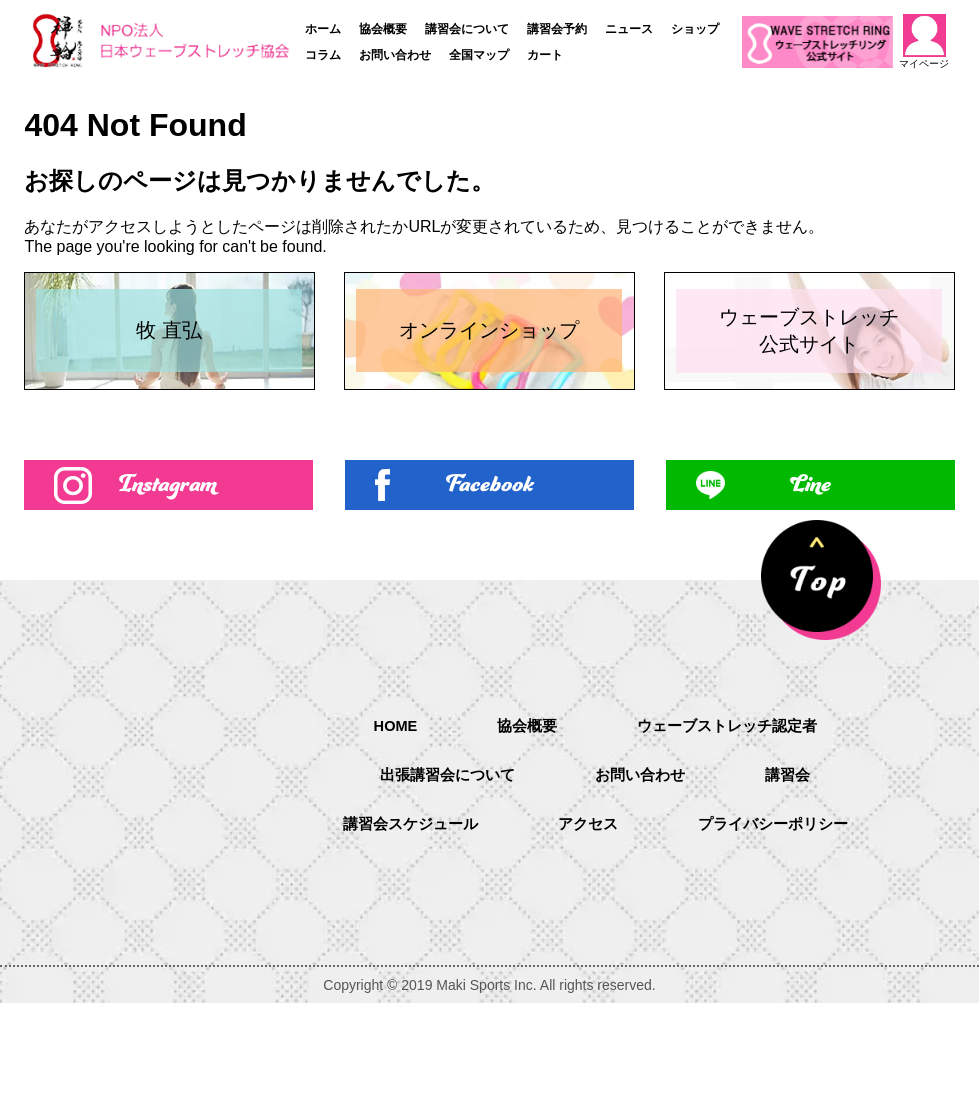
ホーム (323, 29)
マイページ (924, 41)
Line (810, 580)
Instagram (168, 580)
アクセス (587, 925)
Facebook (489, 580)
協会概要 (383, 29)
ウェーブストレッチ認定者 (731, 823)
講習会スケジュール (403, 925)
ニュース (629, 29)
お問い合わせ (395, 55)
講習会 (795, 874)
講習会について (467, 29)
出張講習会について (443, 874)
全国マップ (479, 55)
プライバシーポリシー (779, 925)
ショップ (695, 29)
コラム (323, 55)
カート (545, 55)
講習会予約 (557, 29)
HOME (387, 822)
